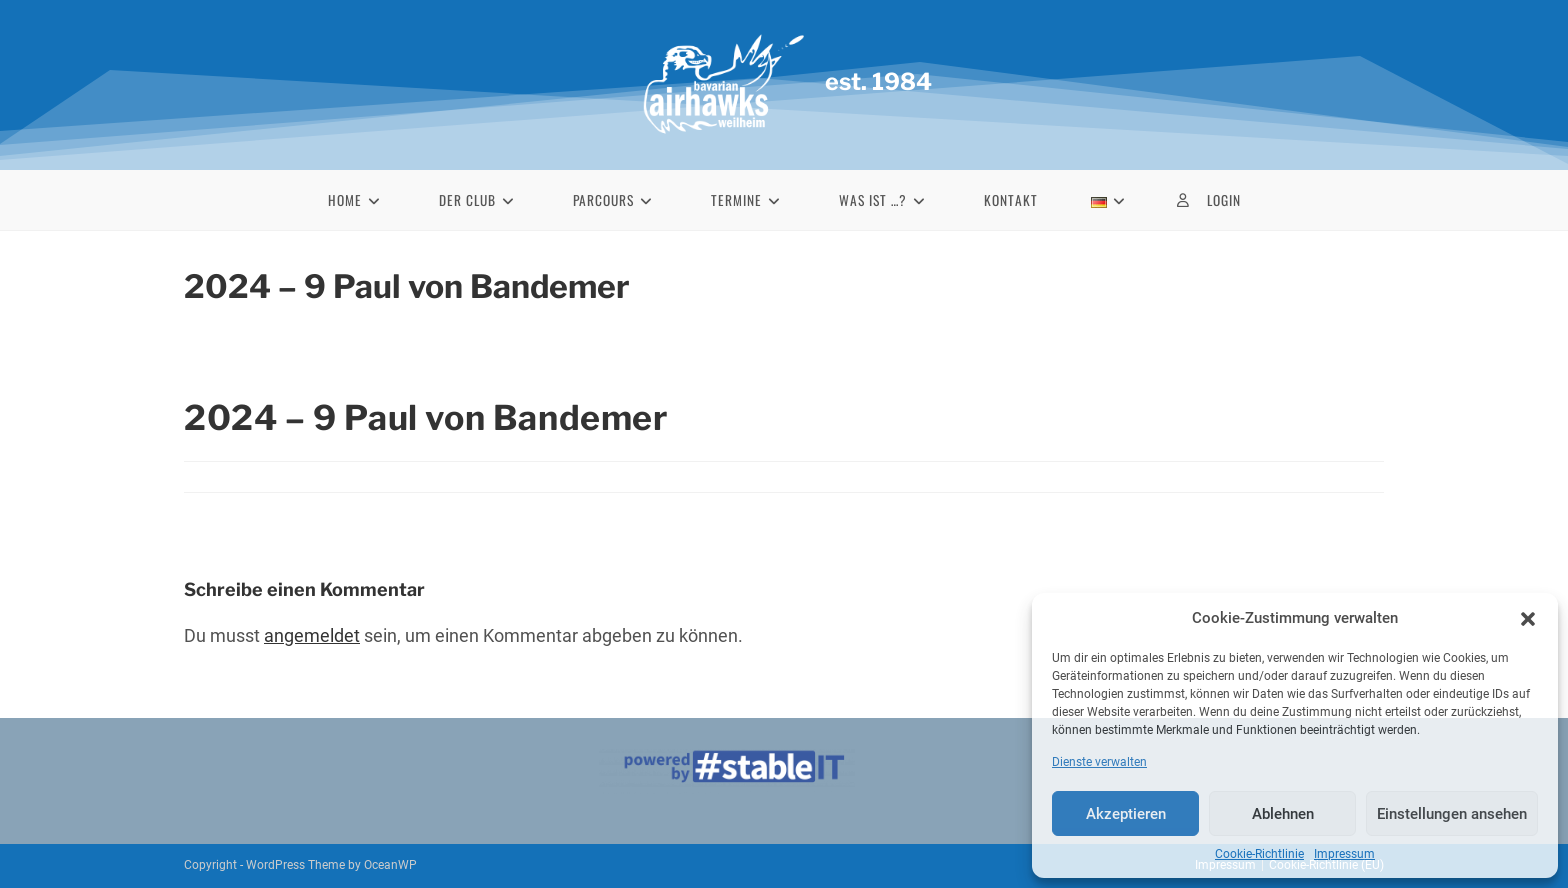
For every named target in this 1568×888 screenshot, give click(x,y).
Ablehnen (1283, 814)
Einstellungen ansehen (1452, 814)
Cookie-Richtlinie (1259, 854)
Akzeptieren (1126, 814)
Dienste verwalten (1099, 762)
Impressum (1344, 854)
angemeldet (312, 635)
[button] (1528, 619)
